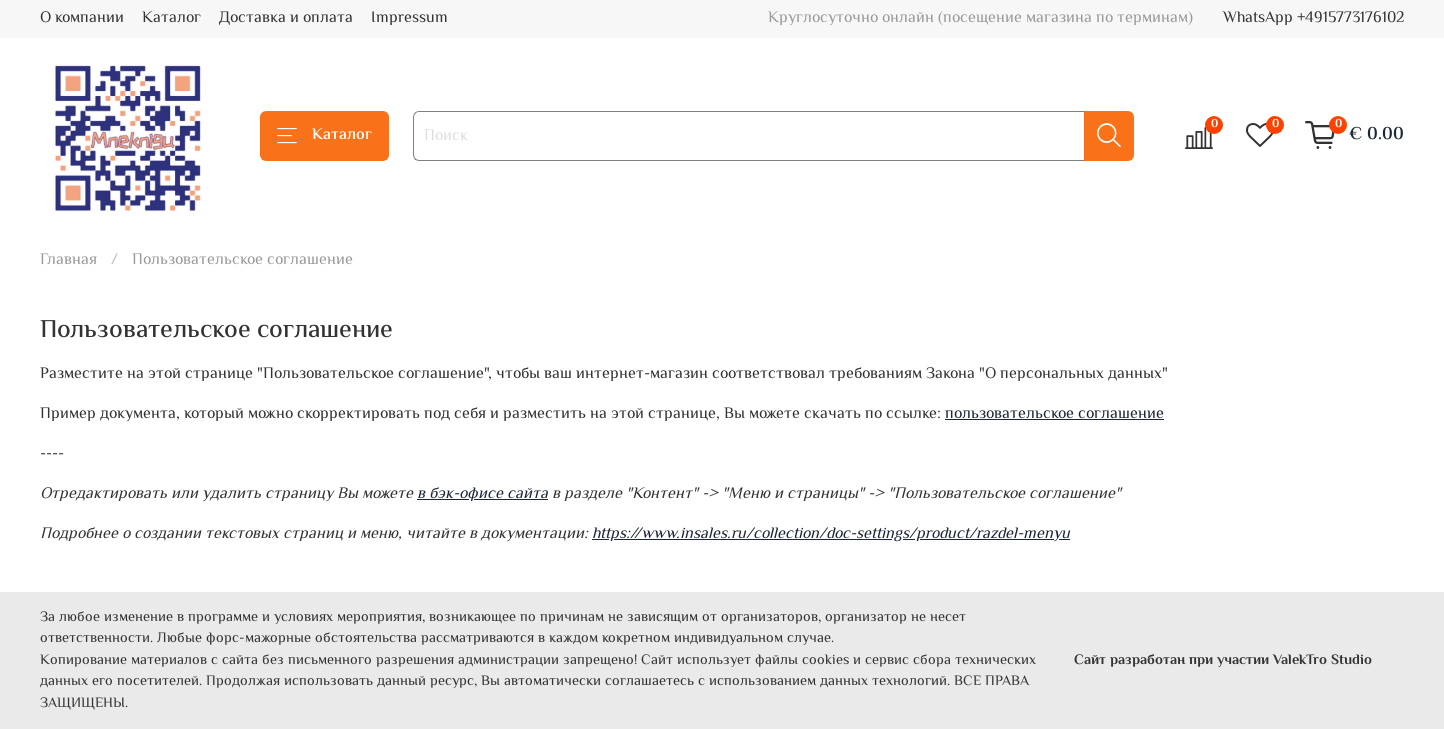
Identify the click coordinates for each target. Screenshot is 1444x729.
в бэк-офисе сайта (482, 494)
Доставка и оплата (286, 18)
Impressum (409, 18)
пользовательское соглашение (1054, 414)
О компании (82, 18)
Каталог (171, 18)
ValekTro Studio (1322, 660)
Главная (68, 260)
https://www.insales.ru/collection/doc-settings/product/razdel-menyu (831, 534)
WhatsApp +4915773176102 (1313, 18)
